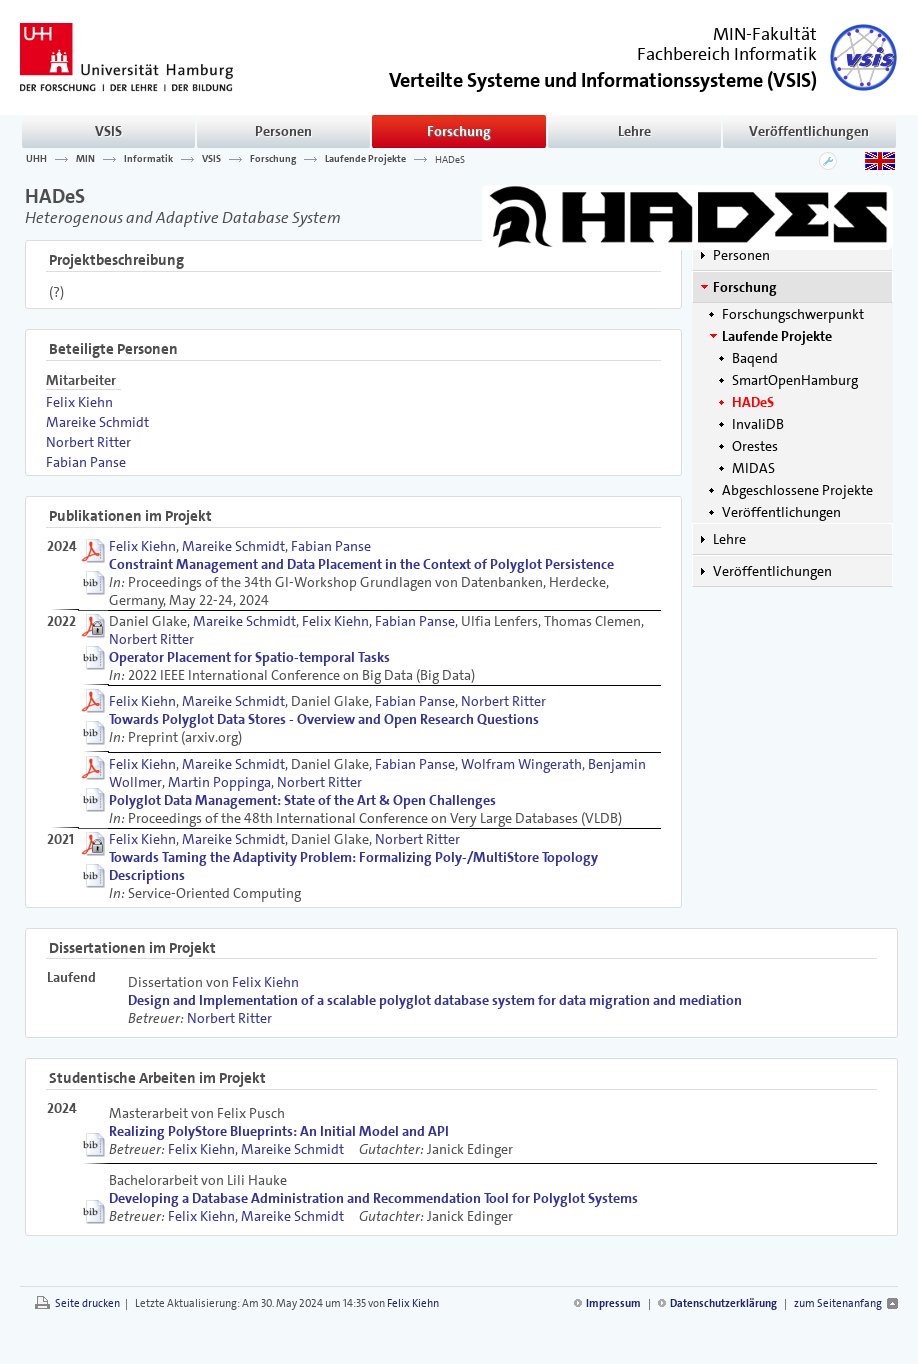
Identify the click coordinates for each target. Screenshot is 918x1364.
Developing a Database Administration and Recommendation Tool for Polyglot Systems (373, 1198)
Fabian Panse (86, 462)
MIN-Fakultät (765, 34)
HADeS (450, 159)
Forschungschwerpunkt (793, 314)
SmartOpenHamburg (795, 380)
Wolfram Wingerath (521, 764)
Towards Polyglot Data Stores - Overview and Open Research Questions (324, 719)
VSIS (108, 131)
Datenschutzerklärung (723, 1303)
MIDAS (753, 468)
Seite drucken (87, 1303)
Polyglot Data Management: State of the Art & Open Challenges (302, 800)
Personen (283, 131)
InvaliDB (758, 424)
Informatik (148, 159)
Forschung (459, 131)
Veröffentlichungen (809, 131)
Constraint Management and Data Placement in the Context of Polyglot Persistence (361, 564)
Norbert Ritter (88, 442)
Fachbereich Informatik (727, 54)
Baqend (755, 358)
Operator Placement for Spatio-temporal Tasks (249, 657)
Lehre (634, 131)
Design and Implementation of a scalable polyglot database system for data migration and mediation (435, 1000)
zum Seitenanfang (838, 1303)
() (603, 78)
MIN (85, 159)
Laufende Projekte (365, 159)
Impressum (613, 1303)
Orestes (755, 446)
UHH (36, 159)
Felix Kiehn (79, 402)
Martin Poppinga (219, 782)
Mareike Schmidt (97, 422)
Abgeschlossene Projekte (797, 490)
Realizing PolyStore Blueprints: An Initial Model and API (279, 1131)
